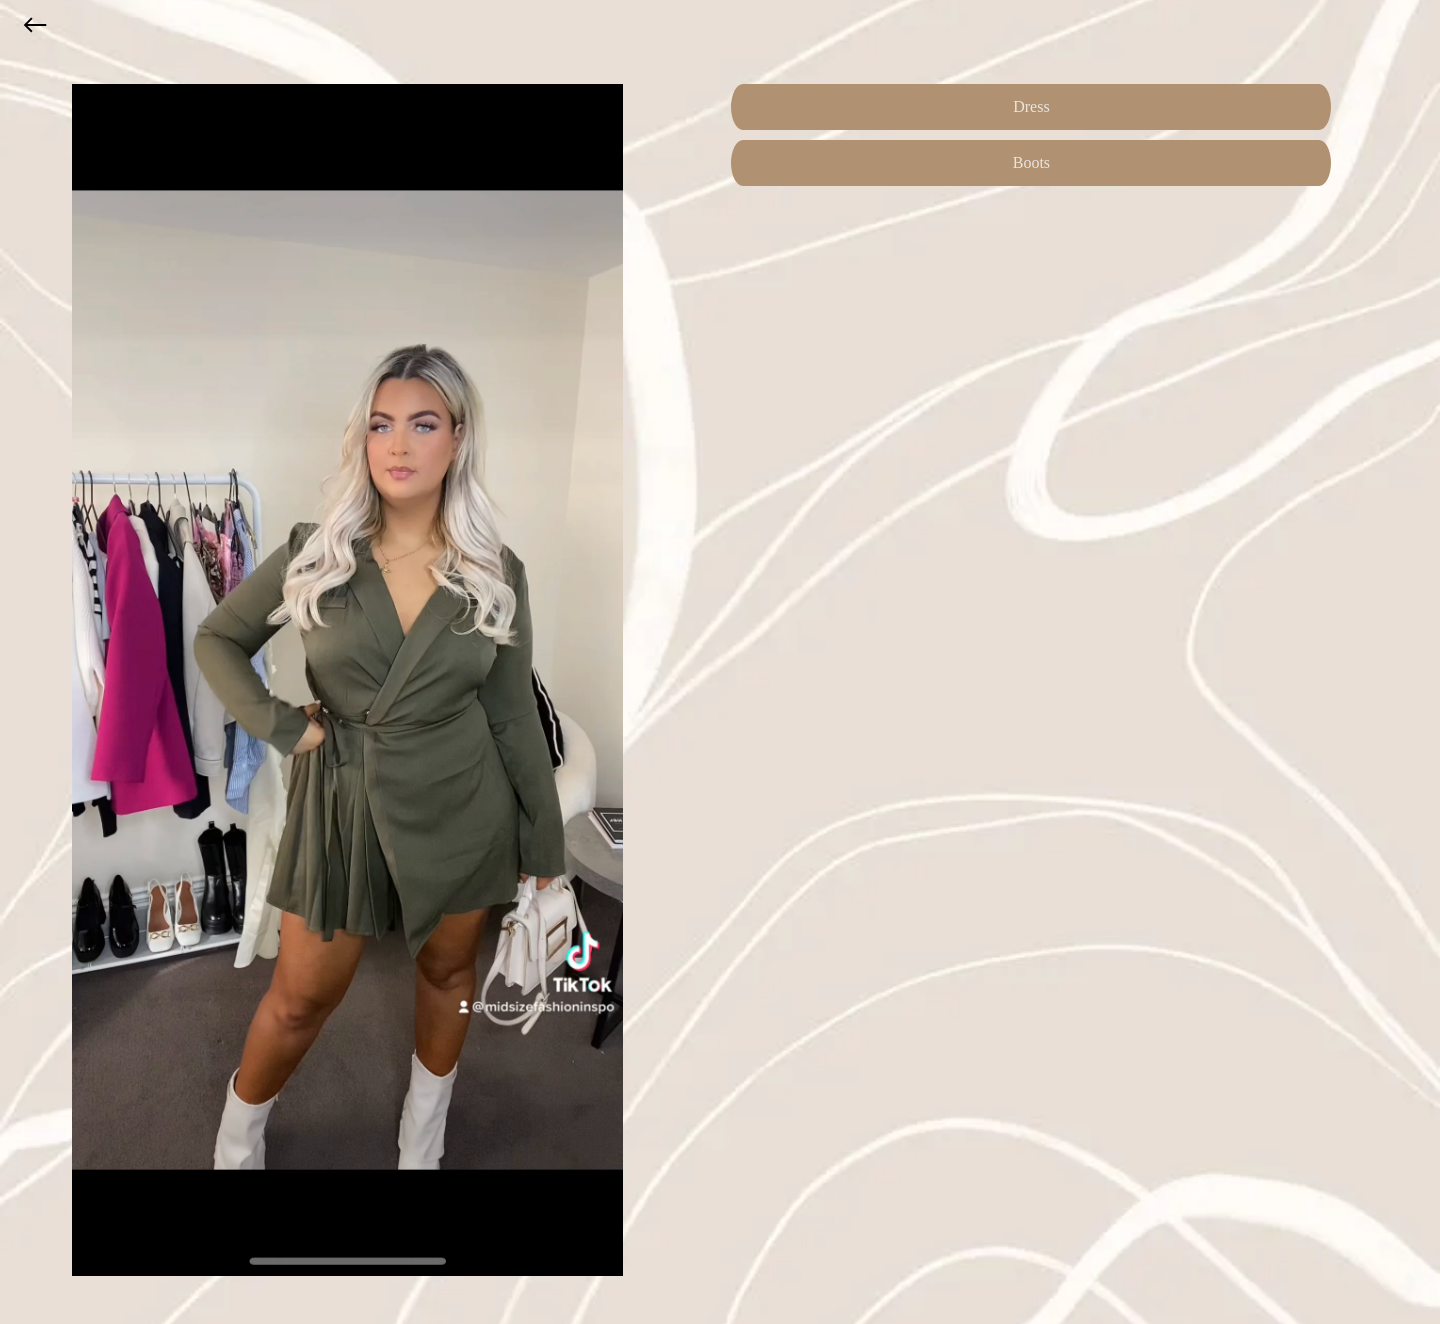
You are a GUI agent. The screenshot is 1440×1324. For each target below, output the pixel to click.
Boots (1031, 162)
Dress (1031, 106)
